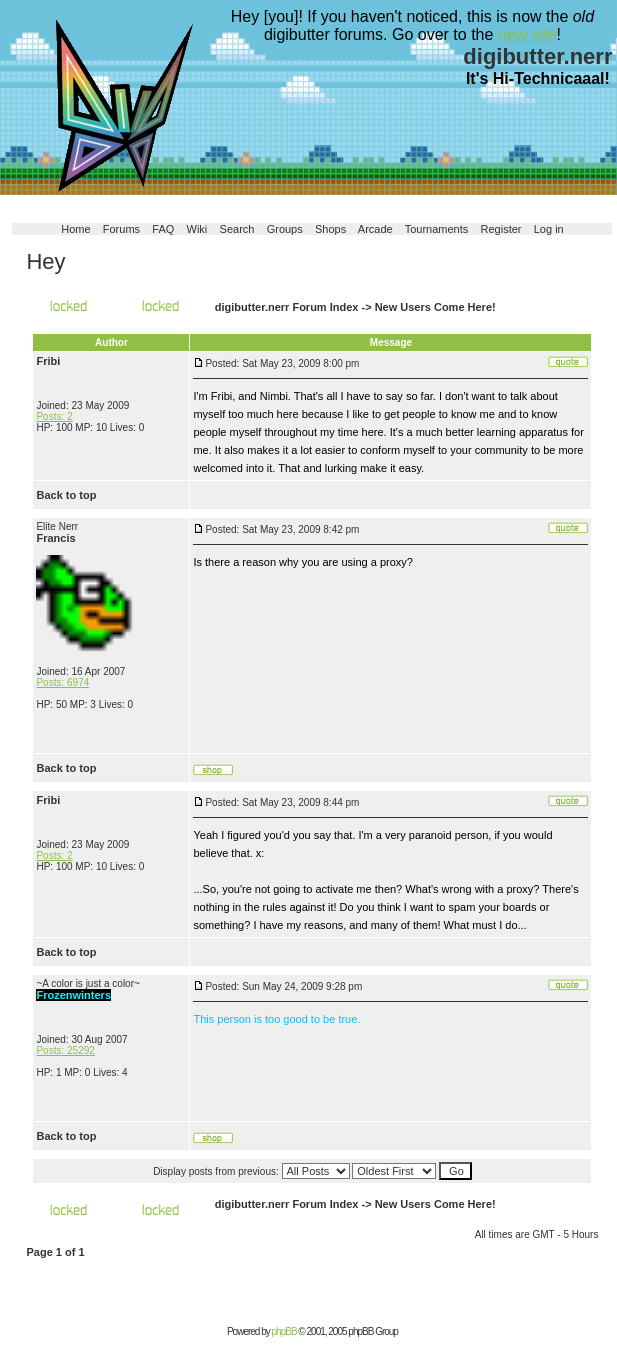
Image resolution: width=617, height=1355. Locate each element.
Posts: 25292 (65, 1050)
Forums (121, 229)
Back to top (66, 495)
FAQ (163, 229)
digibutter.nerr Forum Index (287, 307)
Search (237, 229)
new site (527, 34)
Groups (285, 229)
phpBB (284, 1331)
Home (75, 229)
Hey (45, 261)
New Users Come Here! (435, 307)
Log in (549, 229)
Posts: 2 (54, 416)
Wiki (197, 229)
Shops (330, 229)
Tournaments (437, 229)
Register (501, 229)
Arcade (375, 229)
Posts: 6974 (62, 682)
